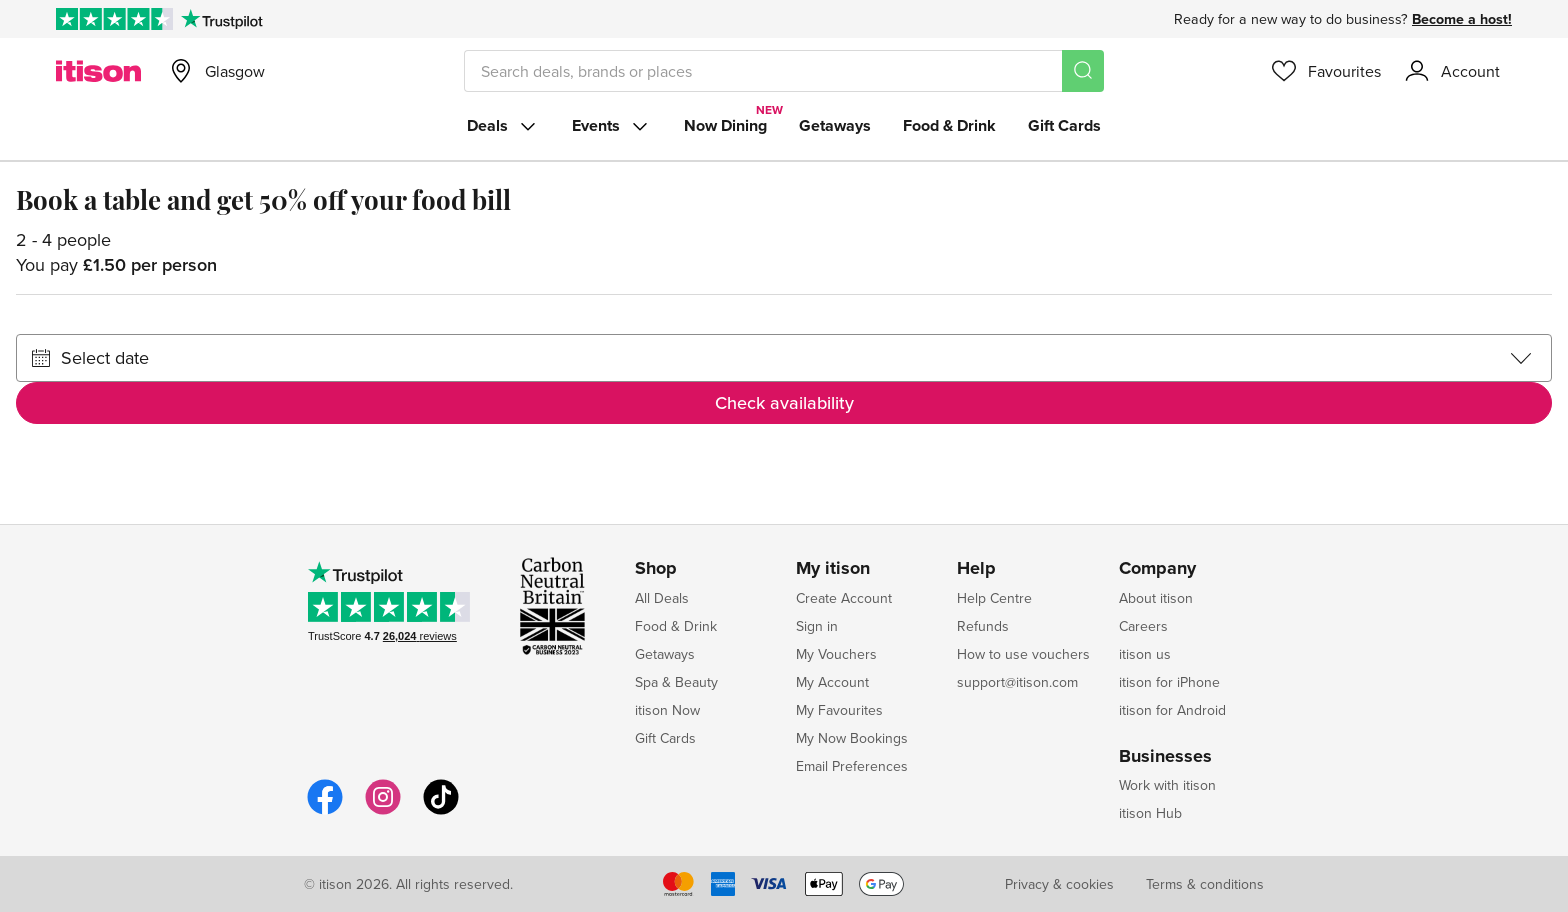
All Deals (662, 598)
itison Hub (1150, 813)
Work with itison (1167, 785)
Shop (656, 569)
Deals (503, 126)
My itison (833, 569)
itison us (1145, 654)
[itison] (98, 71)
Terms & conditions (1205, 884)
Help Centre (994, 598)
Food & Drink (949, 125)
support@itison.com (1017, 682)
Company (1157, 569)
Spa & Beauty (676, 682)
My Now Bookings (852, 738)
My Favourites (839, 710)
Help (976, 569)
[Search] (1083, 71)
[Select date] (784, 358)
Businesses (1165, 757)
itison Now (667, 710)
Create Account (844, 598)
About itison (1156, 598)
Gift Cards (1064, 125)
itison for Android (1172, 710)
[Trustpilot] (221, 19)
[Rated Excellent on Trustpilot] (114, 19)
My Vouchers (836, 654)
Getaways (835, 125)
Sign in (817, 626)
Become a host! (1462, 19)
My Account (832, 682)
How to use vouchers (1023, 654)
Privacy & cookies (1059, 884)
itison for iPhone (1169, 682)
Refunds (983, 626)
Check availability (784, 402)
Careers (1143, 626)
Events (612, 126)
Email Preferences (852, 766)
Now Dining (725, 125)
